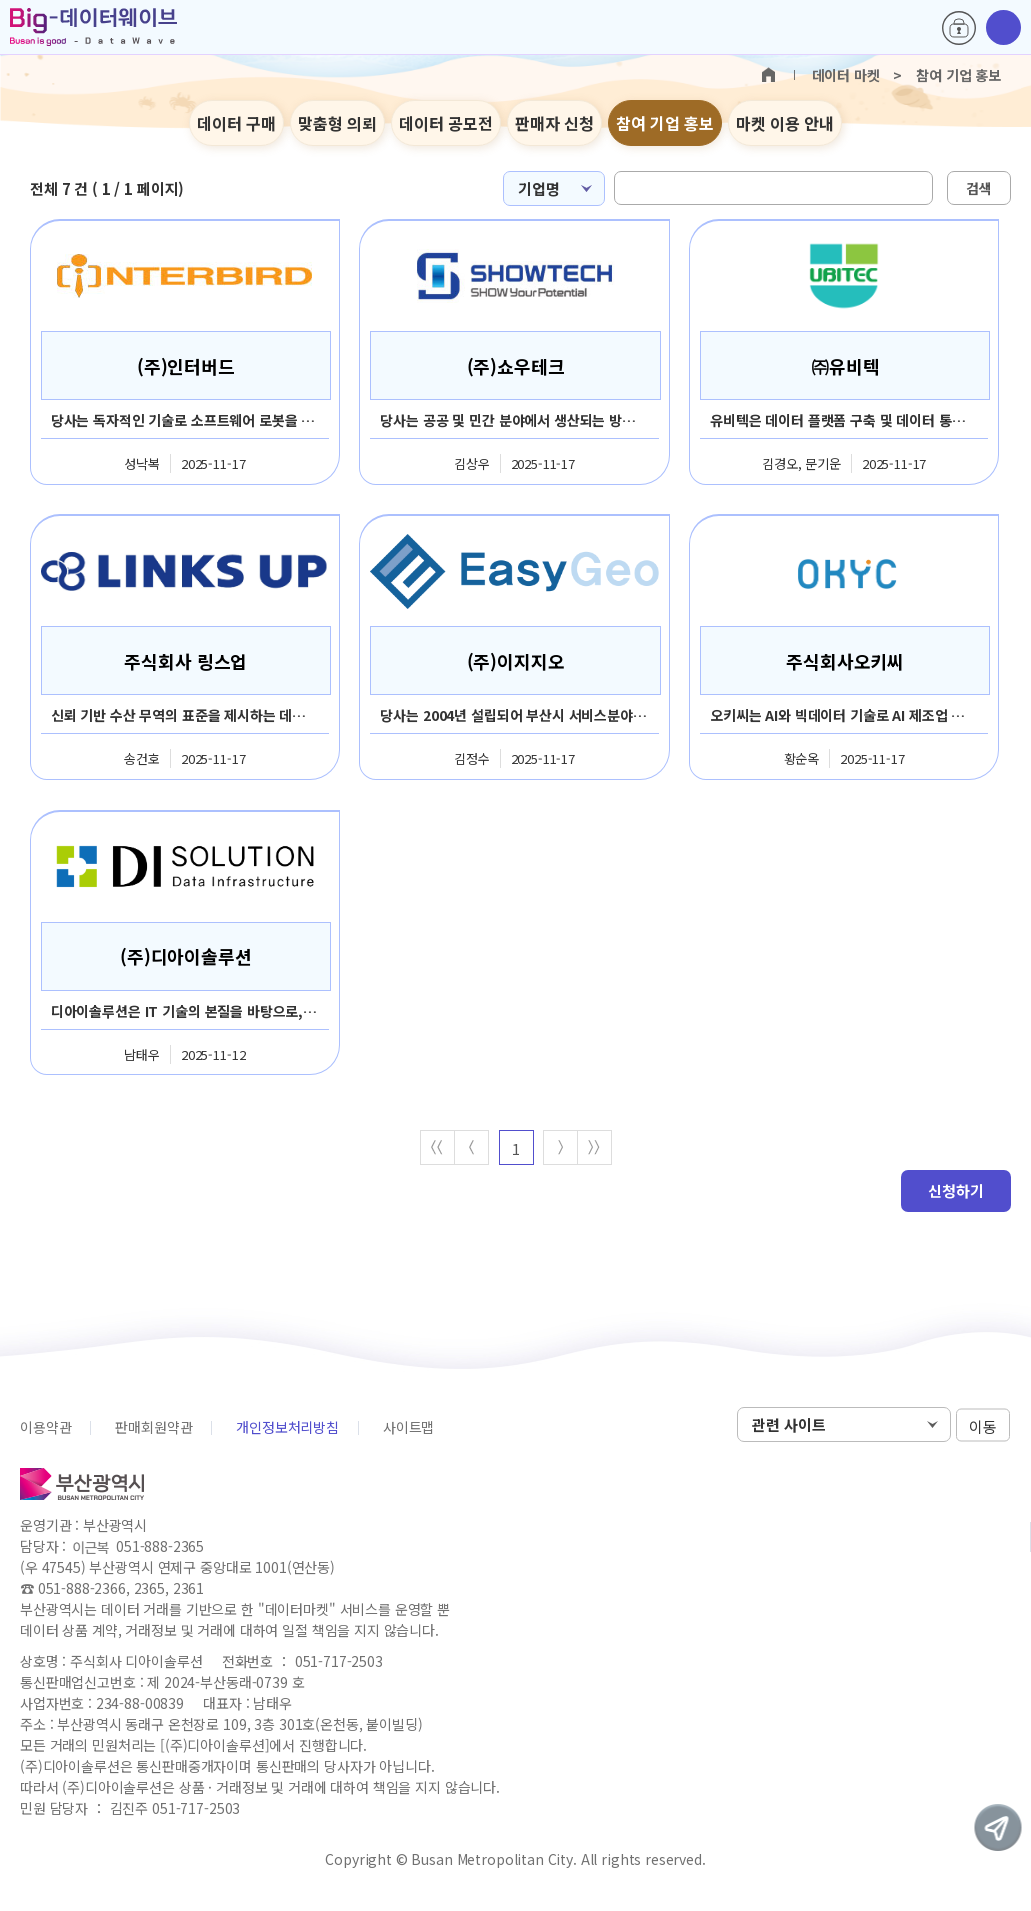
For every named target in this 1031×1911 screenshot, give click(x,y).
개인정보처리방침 (287, 1428)
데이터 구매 (236, 123)
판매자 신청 (554, 123)
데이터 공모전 (446, 123)
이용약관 (45, 1428)
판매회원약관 (153, 1428)
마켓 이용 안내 (785, 123)
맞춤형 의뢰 (337, 123)
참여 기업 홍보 (665, 123)
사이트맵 (408, 1428)
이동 (983, 1426)
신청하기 (956, 1191)
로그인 (959, 28)
